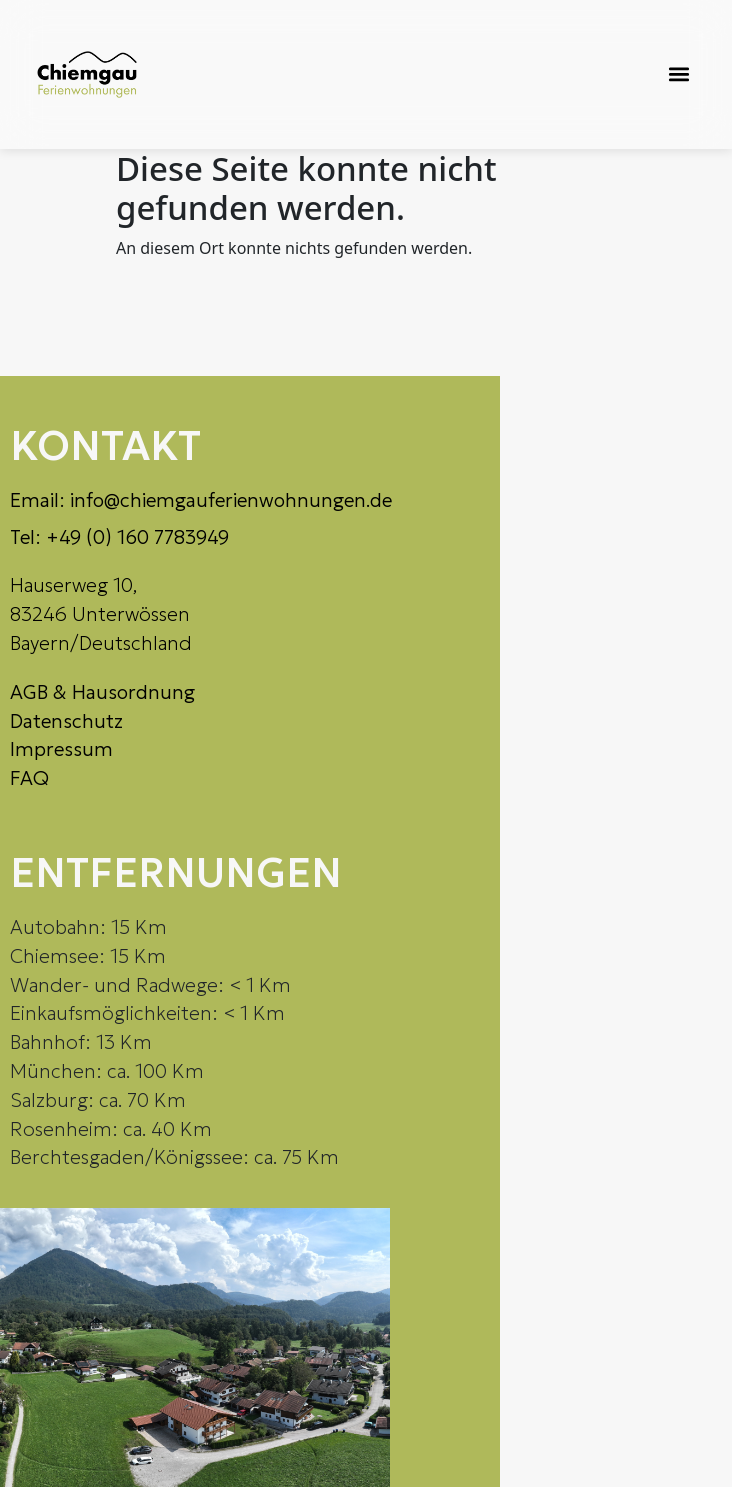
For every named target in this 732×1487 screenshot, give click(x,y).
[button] (678, 74)
